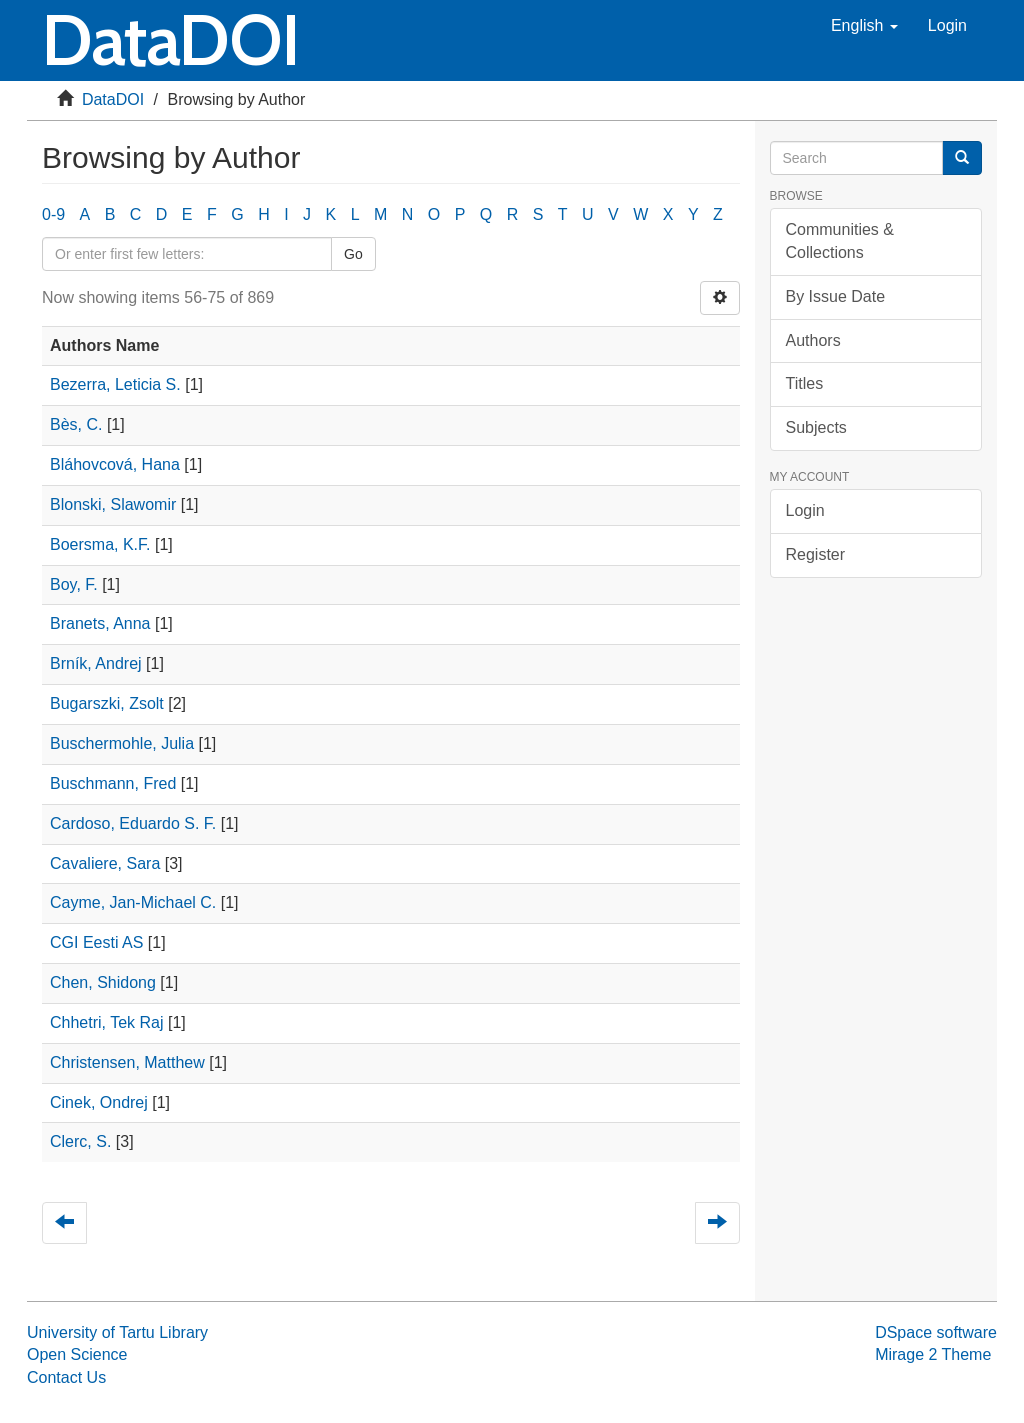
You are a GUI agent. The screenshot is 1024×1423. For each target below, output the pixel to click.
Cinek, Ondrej (99, 1102)
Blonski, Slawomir (113, 504)
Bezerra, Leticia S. (115, 384)
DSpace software (936, 1332)
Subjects (816, 427)
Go (353, 254)
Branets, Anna (100, 623)
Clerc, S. (80, 1141)
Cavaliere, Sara (105, 863)
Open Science (77, 1354)
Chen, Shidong (103, 982)
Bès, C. (76, 424)
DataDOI (113, 99)
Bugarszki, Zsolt (107, 703)
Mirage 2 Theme (933, 1354)
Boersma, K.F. (100, 544)
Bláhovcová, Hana (115, 464)
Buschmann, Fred (113, 783)
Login (805, 510)
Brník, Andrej (96, 663)
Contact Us (66, 1377)
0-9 (53, 214)
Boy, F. (74, 584)
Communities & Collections (840, 241)
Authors (813, 340)
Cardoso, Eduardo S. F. (133, 823)
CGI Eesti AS (96, 942)
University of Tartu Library (117, 1332)
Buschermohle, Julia (122, 743)
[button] (864, 26)
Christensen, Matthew (127, 1062)
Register (816, 554)
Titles (805, 383)
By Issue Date (836, 296)
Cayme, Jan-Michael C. (133, 902)
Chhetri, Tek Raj (107, 1022)
